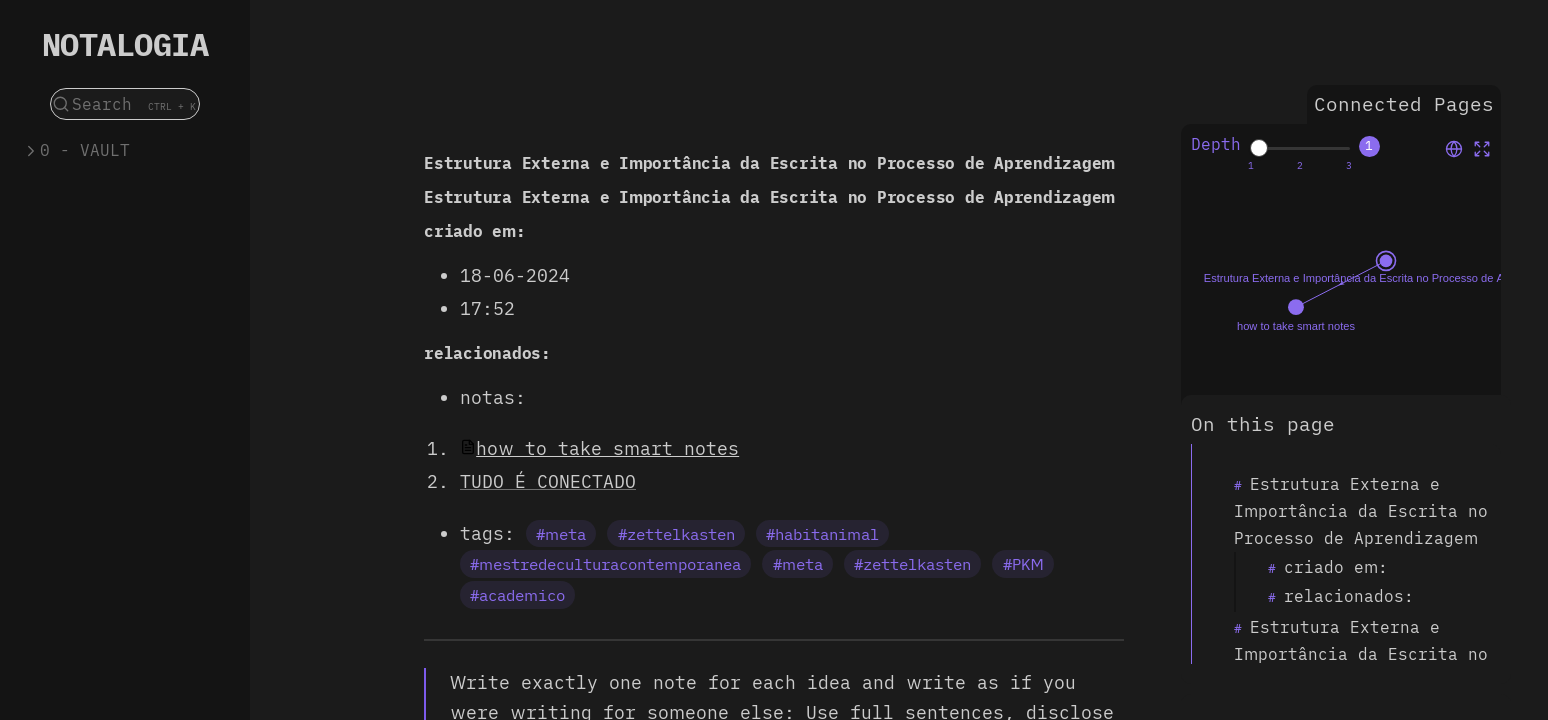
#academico (517, 595)
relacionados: (1349, 596)
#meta (561, 534)
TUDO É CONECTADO (548, 481)
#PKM (1023, 564)
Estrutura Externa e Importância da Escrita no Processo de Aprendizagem (1361, 511)
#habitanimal (822, 534)
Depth (1216, 144)
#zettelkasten (676, 534)
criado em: (1336, 567)
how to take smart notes (607, 448)
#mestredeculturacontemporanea (605, 564)
